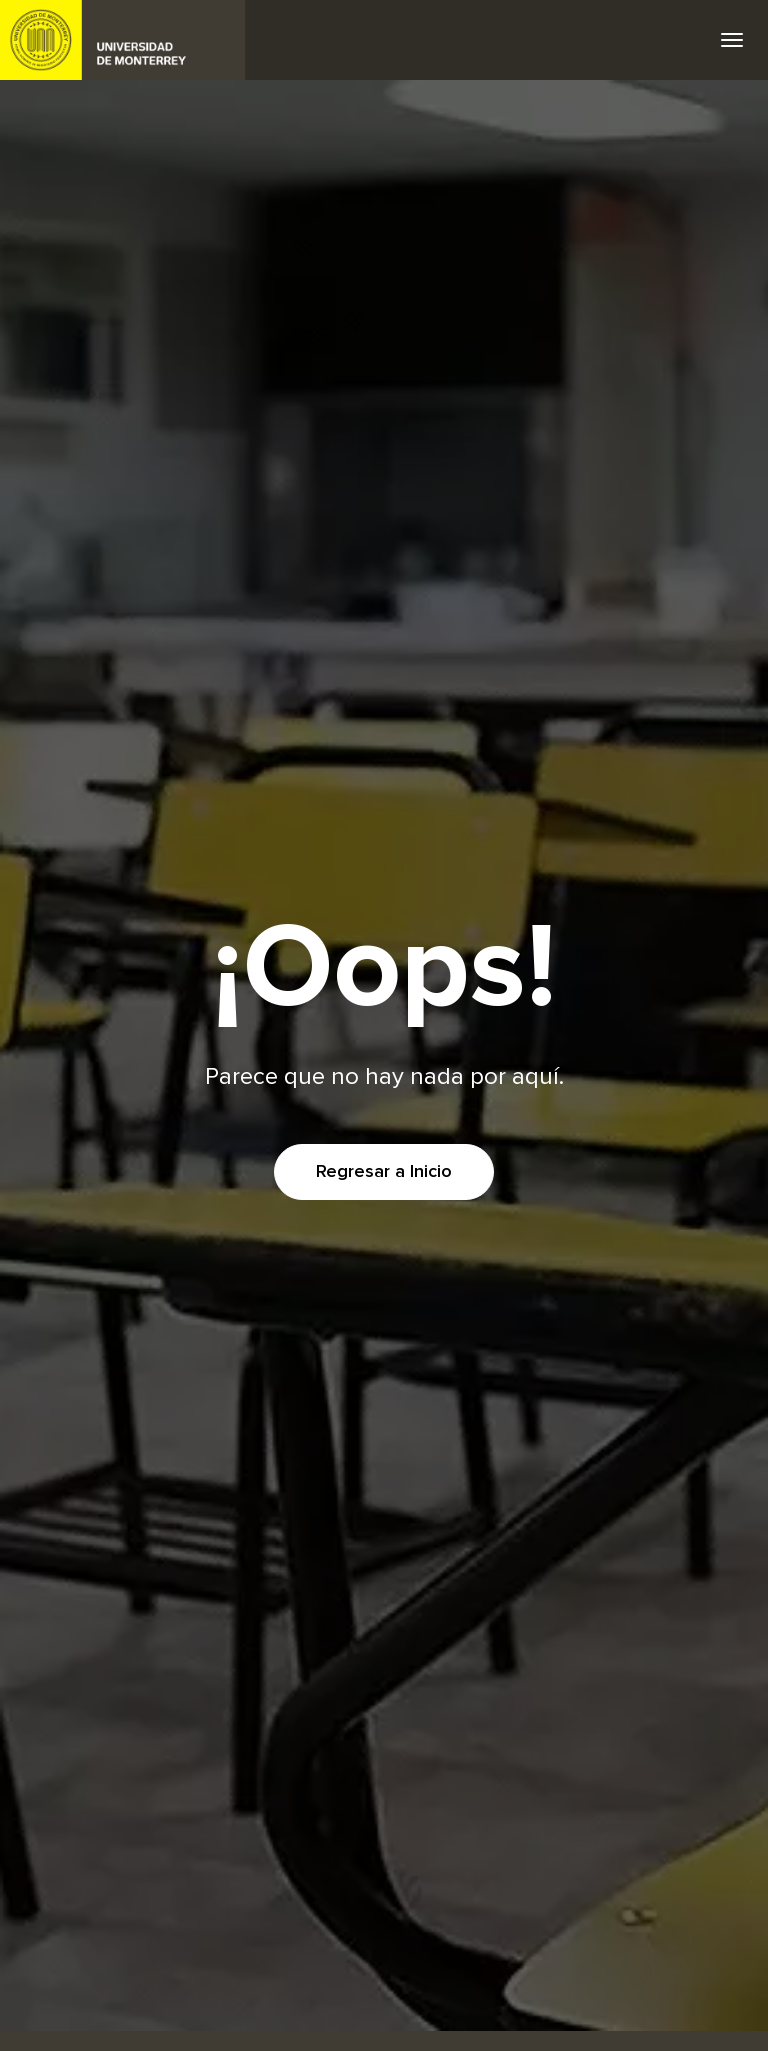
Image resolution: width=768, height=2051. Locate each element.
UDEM (123, 40)
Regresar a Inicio (384, 1172)
